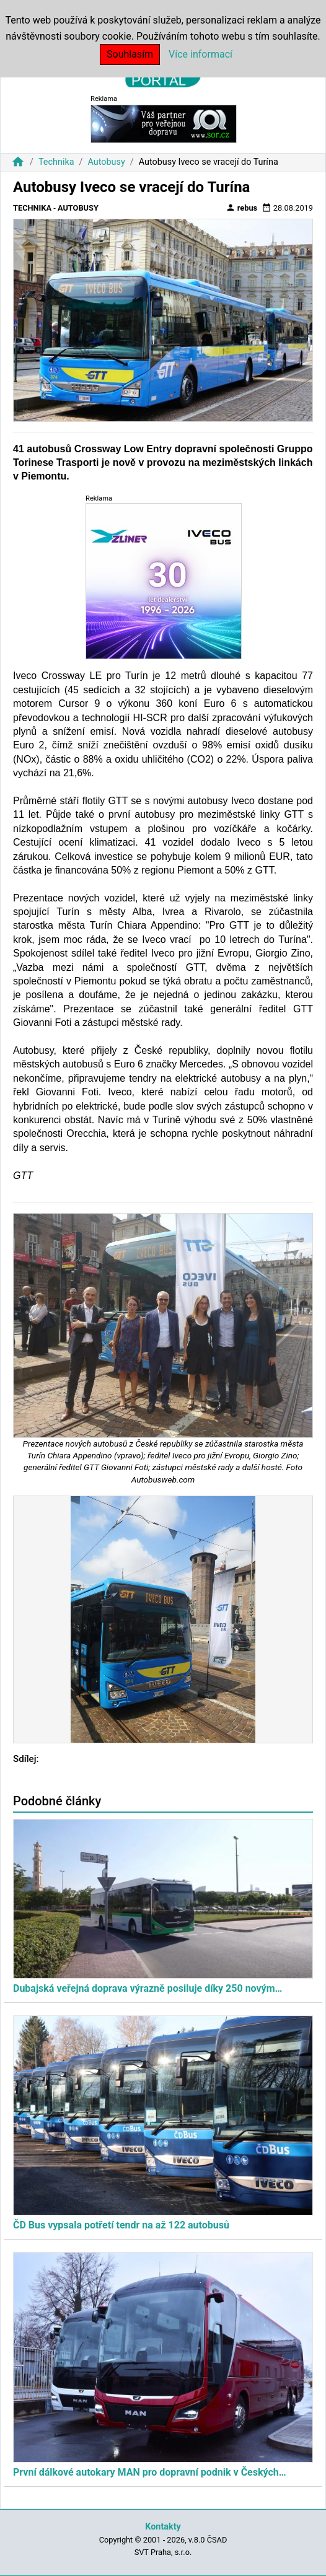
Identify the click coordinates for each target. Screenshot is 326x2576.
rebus (242, 207)
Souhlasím (130, 54)
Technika (56, 162)
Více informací (200, 54)
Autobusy (106, 162)
